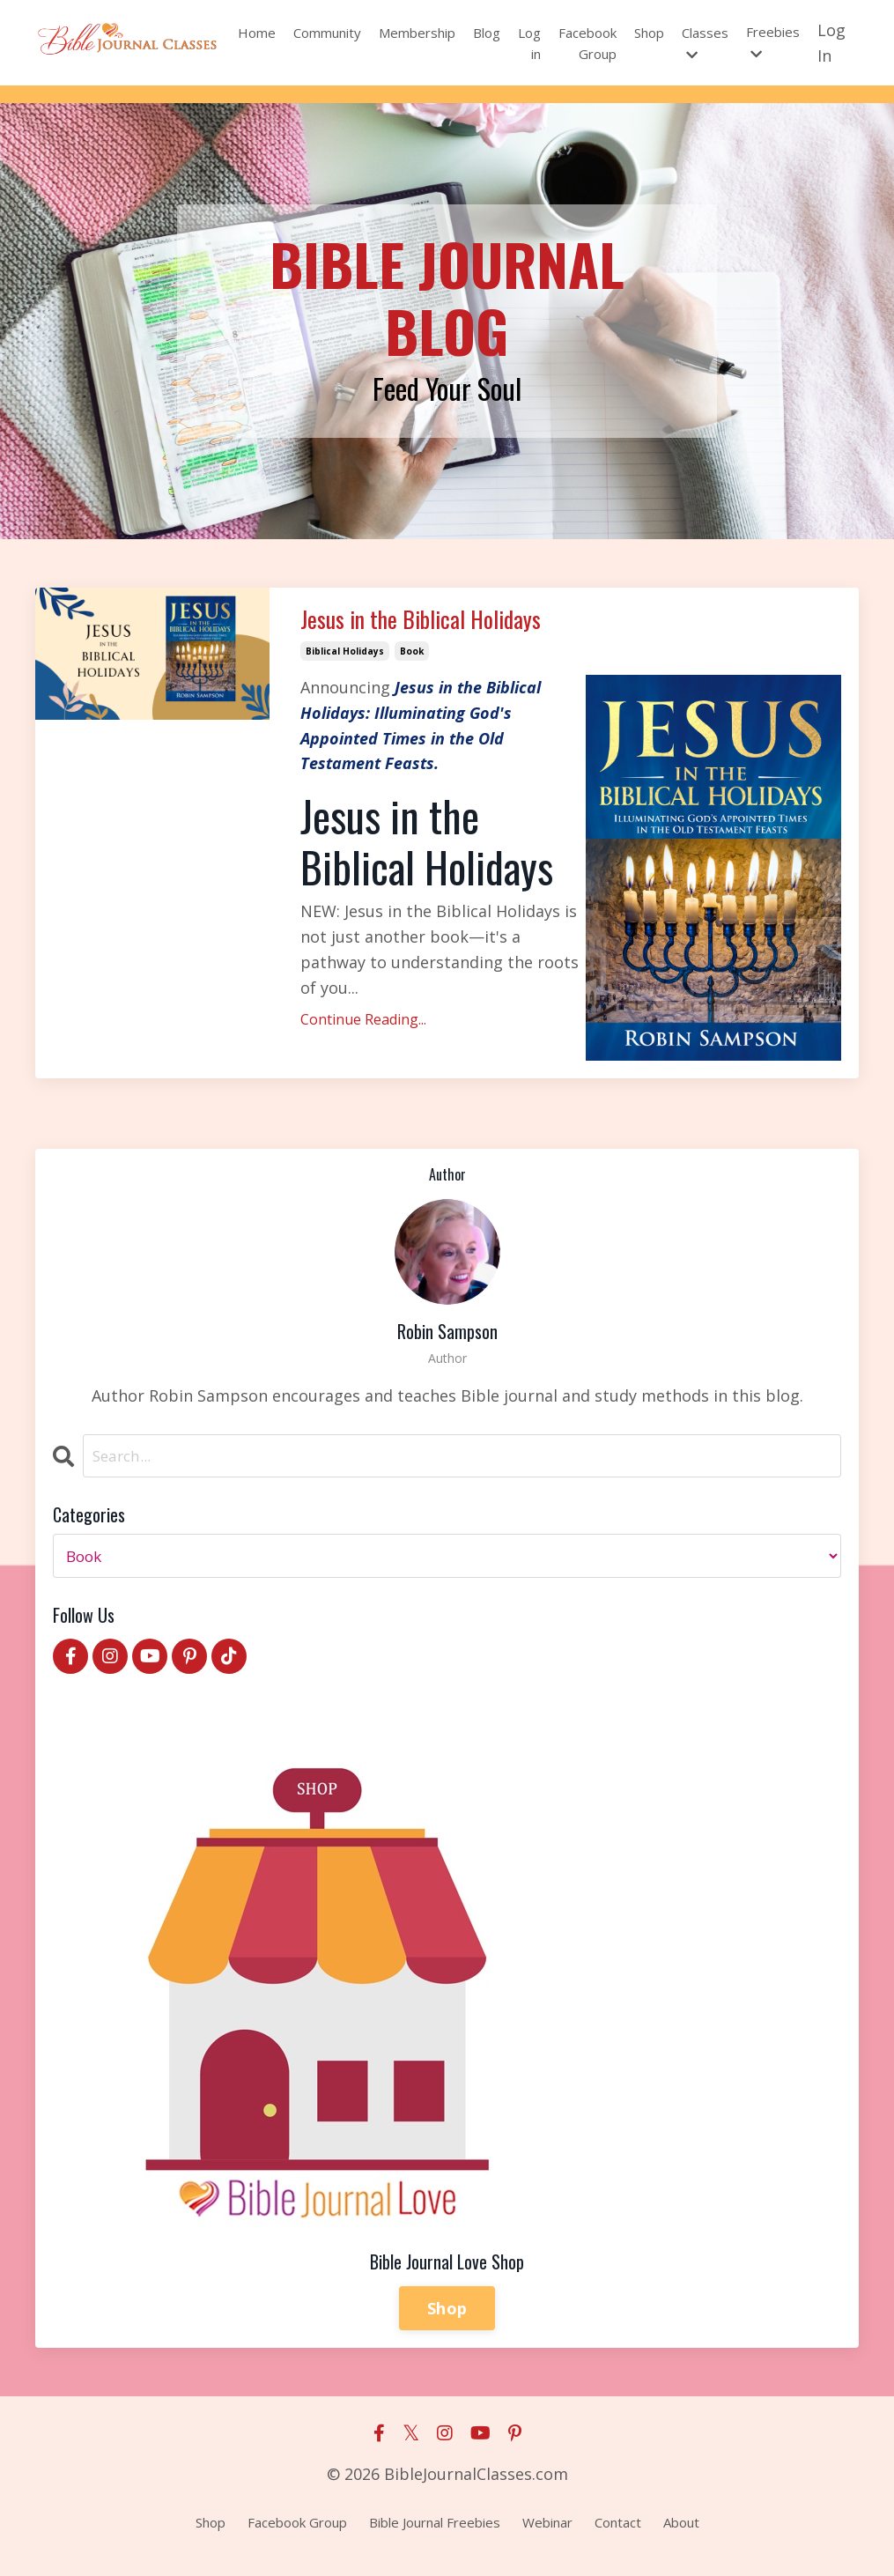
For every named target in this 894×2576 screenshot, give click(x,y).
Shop (649, 32)
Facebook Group (587, 43)
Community (327, 32)
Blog (486, 32)
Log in (529, 43)
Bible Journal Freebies (434, 2533)
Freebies (773, 42)
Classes (705, 43)
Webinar (547, 2533)
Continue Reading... (363, 1030)
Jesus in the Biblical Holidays (447, 625)
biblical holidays (345, 661)
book (412, 661)
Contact (618, 2533)
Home (257, 32)
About (681, 2533)
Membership (417, 32)
